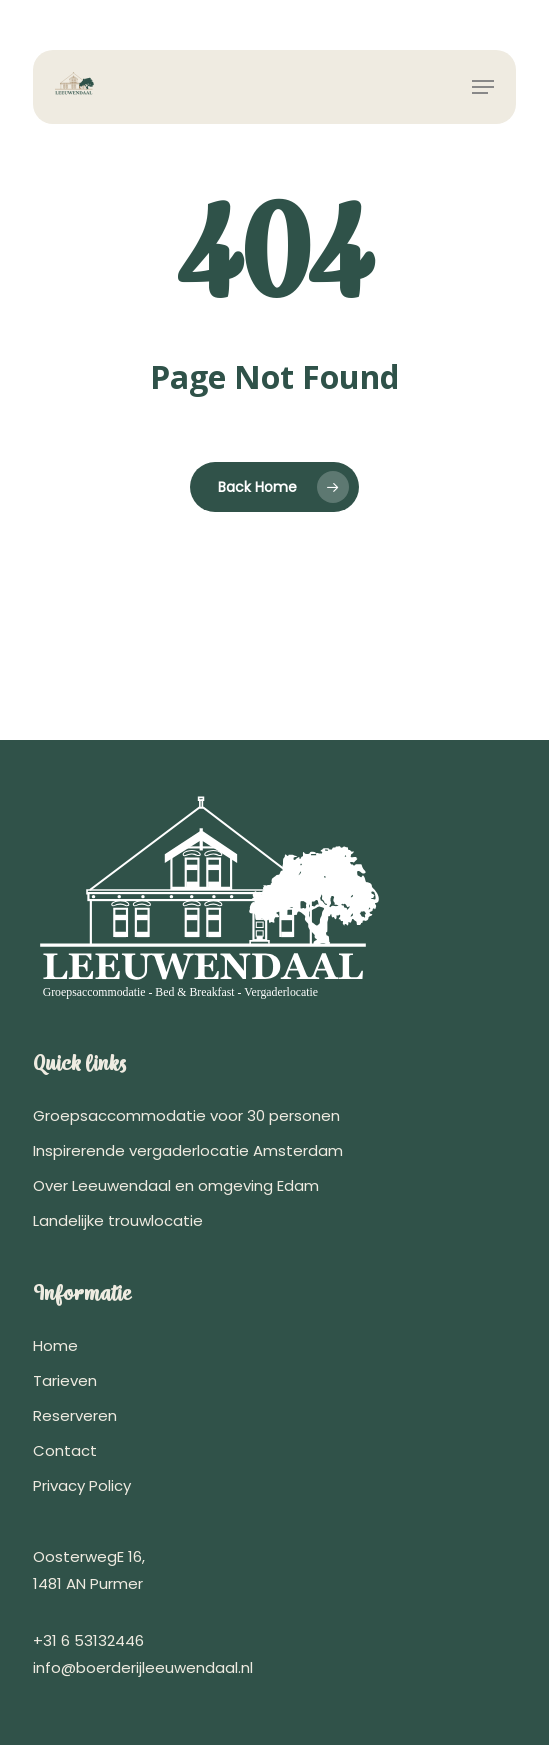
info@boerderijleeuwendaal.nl (143, 1667)
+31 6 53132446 (88, 1640)
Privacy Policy (82, 1485)
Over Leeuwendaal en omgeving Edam (176, 1185)
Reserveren (75, 1415)
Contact (65, 1450)
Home (55, 1345)
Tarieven (65, 1380)
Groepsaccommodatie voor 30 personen (186, 1115)
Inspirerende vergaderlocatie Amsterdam (188, 1150)
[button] (483, 87)
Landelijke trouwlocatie (118, 1220)
